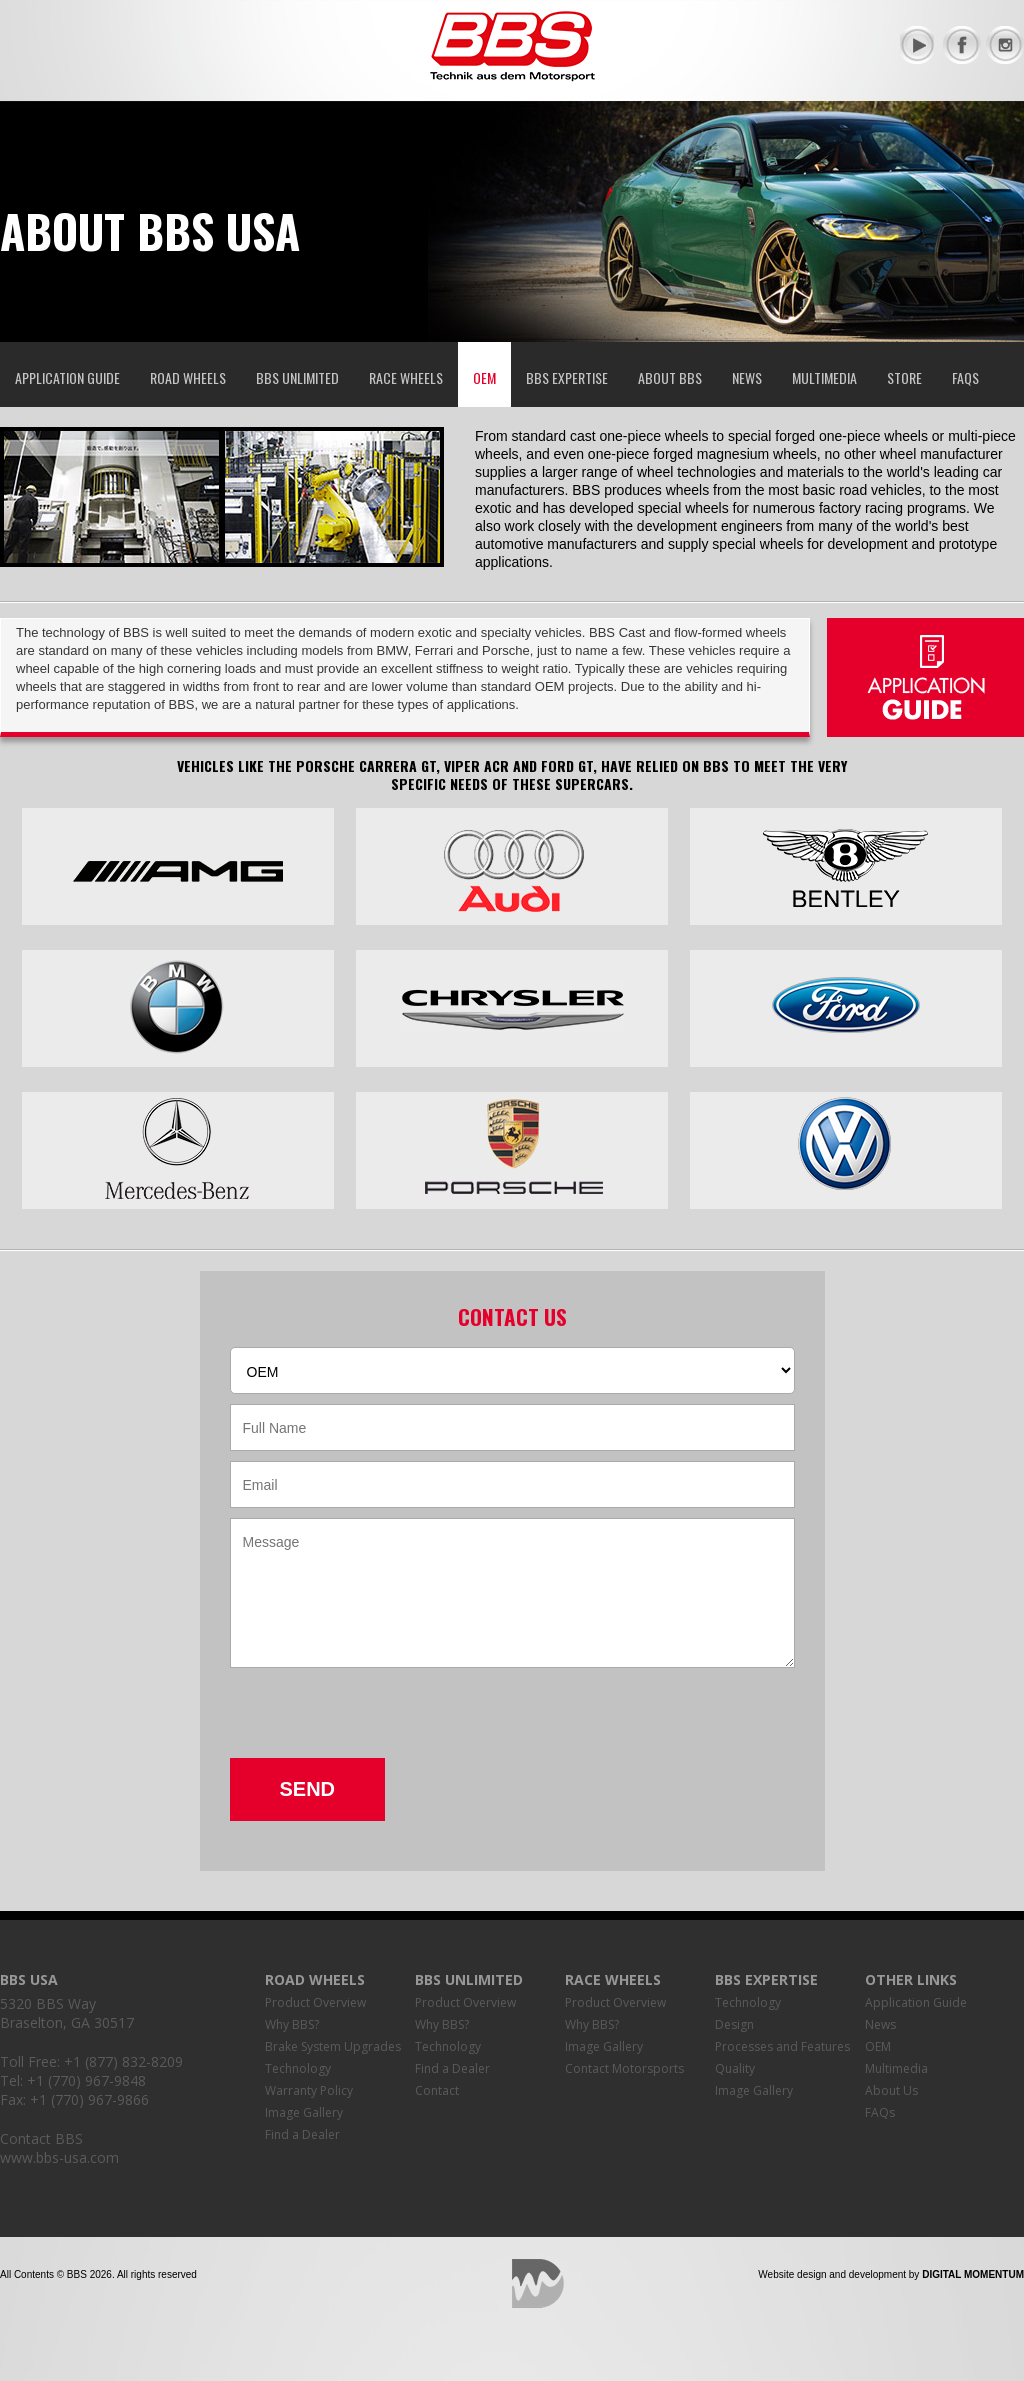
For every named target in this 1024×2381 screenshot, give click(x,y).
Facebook (962, 45)
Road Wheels (188, 377)
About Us (891, 2090)
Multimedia (824, 377)
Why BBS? (292, 2024)
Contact (437, 2090)
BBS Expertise (567, 377)
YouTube (919, 45)
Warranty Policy (309, 2090)
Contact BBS (41, 2138)
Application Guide (67, 377)
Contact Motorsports (624, 2068)
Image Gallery (304, 2112)
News (747, 377)
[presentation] (382, 1719)
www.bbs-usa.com (59, 2157)
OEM (484, 377)
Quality (735, 2068)
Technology (298, 2068)
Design (734, 2024)
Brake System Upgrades (333, 2046)
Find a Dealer (302, 2134)
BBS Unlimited (297, 377)
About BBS (670, 377)
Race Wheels (406, 377)
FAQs (965, 377)
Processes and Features (782, 2046)
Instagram (1005, 45)
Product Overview (315, 2002)
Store (904, 377)
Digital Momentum (538, 2283)
